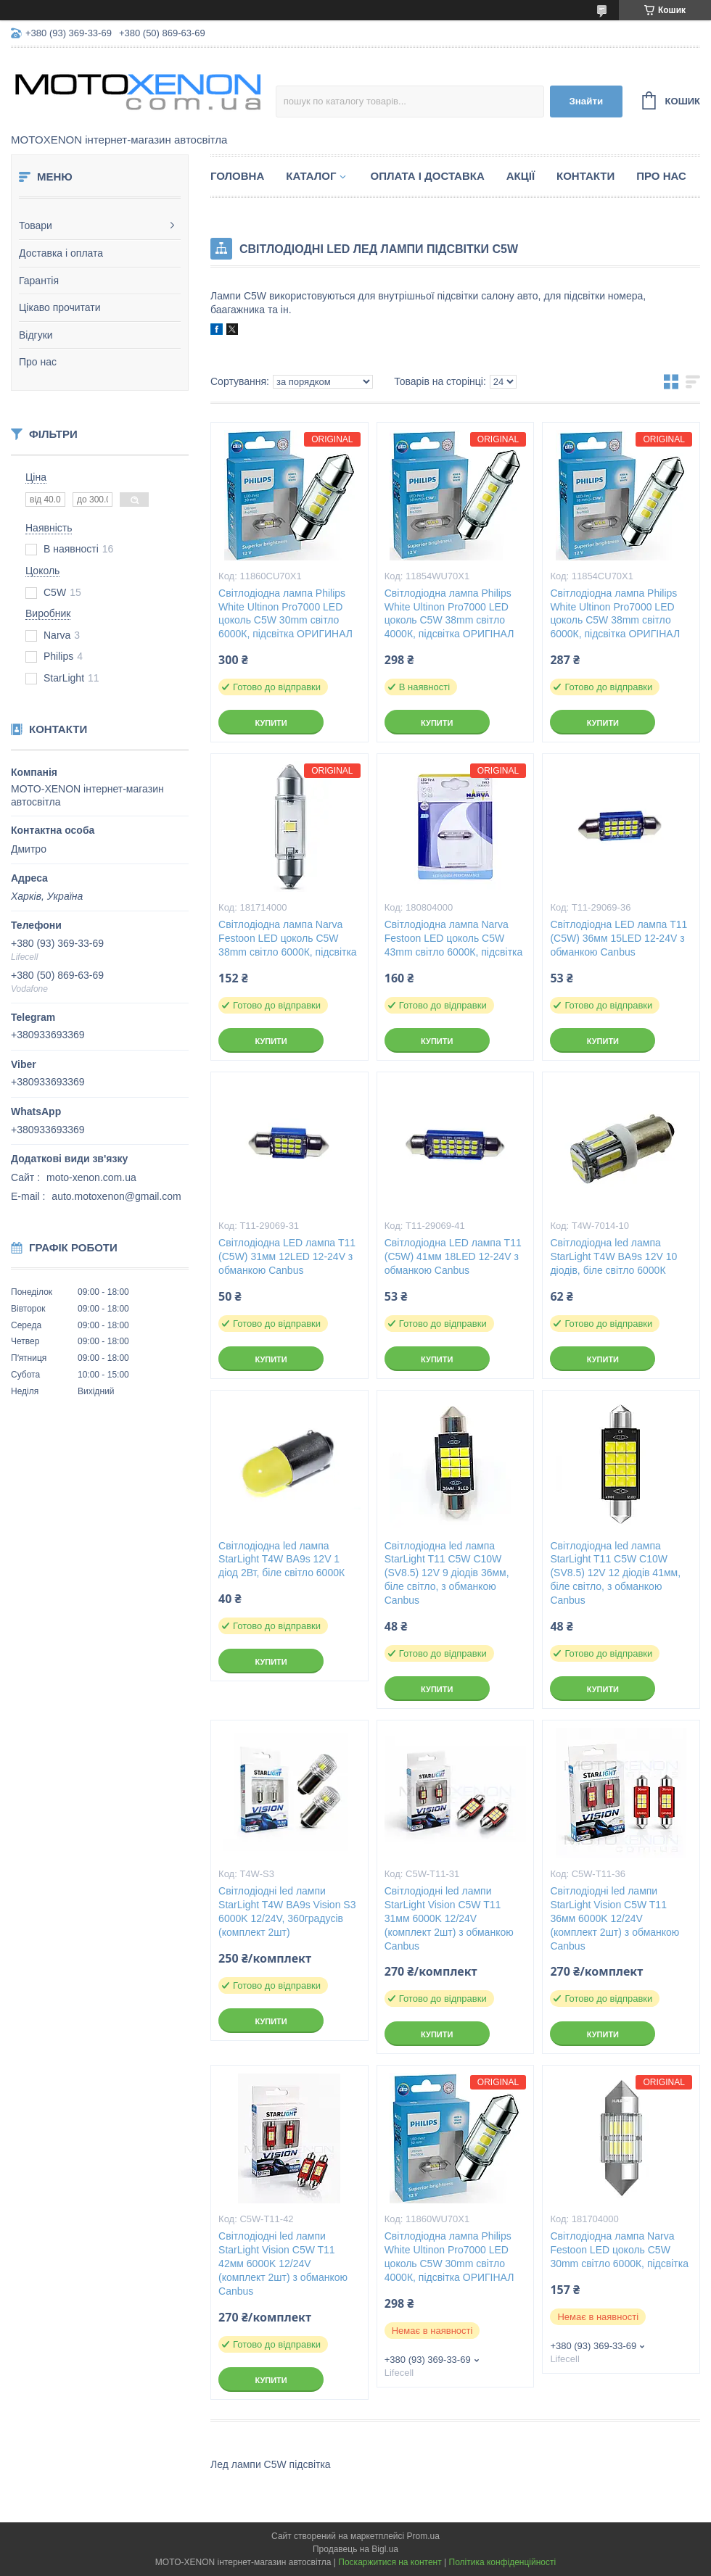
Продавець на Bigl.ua (355, 2549)
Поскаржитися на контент (389, 2562)
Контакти (585, 175)
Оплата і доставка (427, 175)
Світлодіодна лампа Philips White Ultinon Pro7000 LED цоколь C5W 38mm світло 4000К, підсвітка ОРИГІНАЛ (449, 613)
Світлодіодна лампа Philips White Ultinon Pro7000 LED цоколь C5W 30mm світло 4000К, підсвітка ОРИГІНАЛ (449, 2256)
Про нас (38, 362)
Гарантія (39, 280)
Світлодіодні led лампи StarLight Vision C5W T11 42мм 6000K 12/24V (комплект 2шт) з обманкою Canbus (283, 2263)
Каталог (311, 175)
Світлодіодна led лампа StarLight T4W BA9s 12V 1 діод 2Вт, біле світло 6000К (281, 1559)
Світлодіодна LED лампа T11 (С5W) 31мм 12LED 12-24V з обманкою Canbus (287, 1256)
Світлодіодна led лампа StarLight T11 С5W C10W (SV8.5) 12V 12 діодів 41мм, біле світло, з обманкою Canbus (615, 1573)
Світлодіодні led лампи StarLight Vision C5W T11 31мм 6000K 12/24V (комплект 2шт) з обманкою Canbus (449, 1918)
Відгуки (36, 335)
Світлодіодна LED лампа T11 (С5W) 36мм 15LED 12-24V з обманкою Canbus (618, 938)
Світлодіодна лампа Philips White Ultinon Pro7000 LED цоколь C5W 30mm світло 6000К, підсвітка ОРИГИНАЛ (285, 613)
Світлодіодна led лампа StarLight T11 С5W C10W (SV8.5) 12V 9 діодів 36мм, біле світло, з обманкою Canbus (447, 1573)
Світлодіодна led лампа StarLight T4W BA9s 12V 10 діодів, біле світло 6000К (613, 1256)
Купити (271, 722)
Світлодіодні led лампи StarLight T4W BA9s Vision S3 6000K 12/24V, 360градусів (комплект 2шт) (287, 1911)
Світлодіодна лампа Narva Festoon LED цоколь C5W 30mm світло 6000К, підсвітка (619, 2249)
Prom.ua (423, 2536)
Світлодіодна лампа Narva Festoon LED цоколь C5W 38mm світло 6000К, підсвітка (287, 938)
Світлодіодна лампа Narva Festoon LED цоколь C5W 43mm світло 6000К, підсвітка (454, 938)
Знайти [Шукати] (586, 101)
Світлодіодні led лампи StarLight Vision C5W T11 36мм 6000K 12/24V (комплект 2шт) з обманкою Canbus (614, 1918)
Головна (237, 175)
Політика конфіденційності (502, 2562)
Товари (35, 225)
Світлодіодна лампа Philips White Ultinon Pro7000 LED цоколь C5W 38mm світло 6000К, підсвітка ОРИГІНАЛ (615, 613)
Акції (520, 175)
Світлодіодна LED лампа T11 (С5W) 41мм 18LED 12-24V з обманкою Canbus (453, 1256)
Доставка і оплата (61, 253)
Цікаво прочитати (60, 307)
